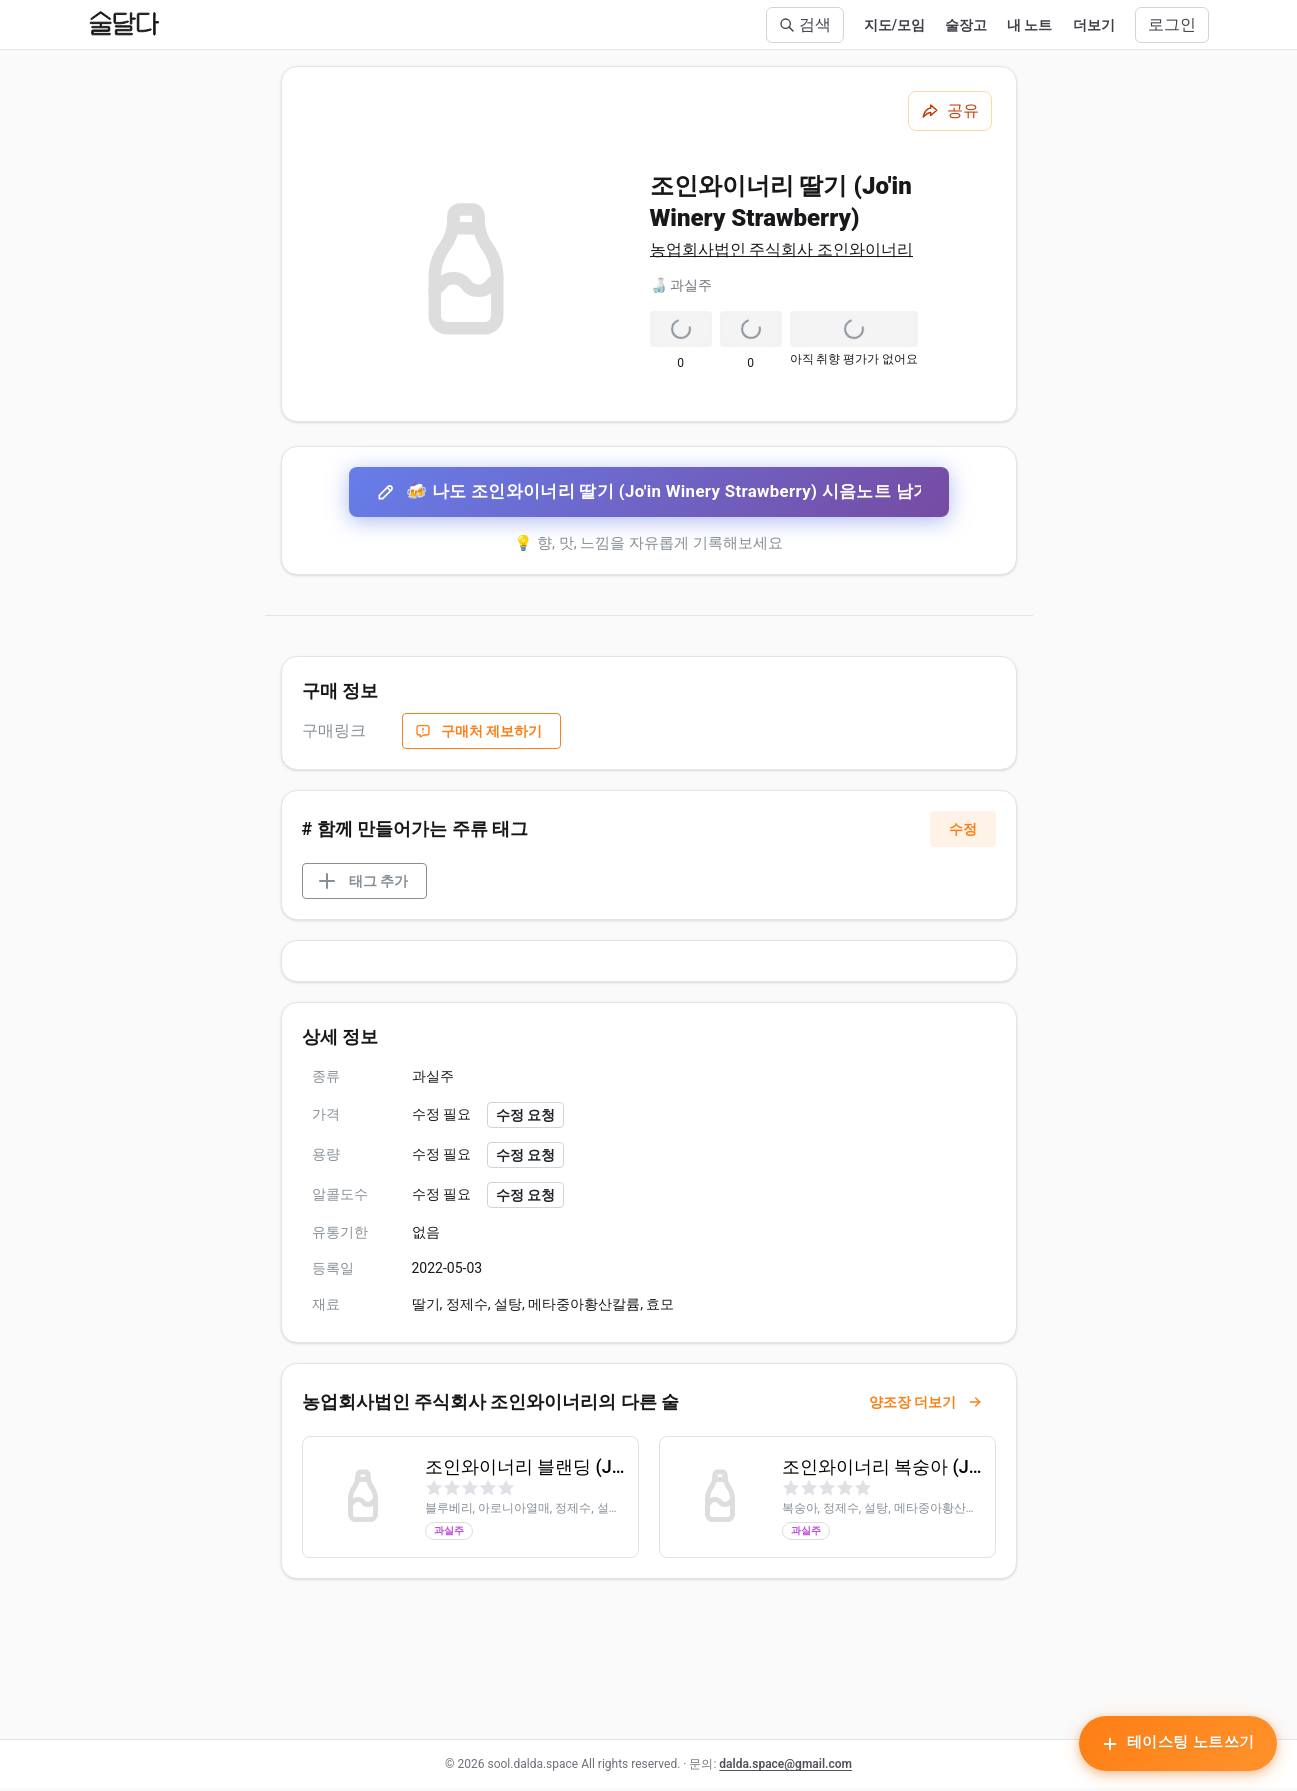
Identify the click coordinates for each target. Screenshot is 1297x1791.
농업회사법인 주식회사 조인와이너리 (782, 249)
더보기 (1094, 25)
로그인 (1172, 24)
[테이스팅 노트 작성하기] (1176, 1746)
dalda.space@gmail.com (785, 1767)
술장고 (966, 25)
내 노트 (1029, 25)
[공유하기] (950, 111)
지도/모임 (894, 25)
